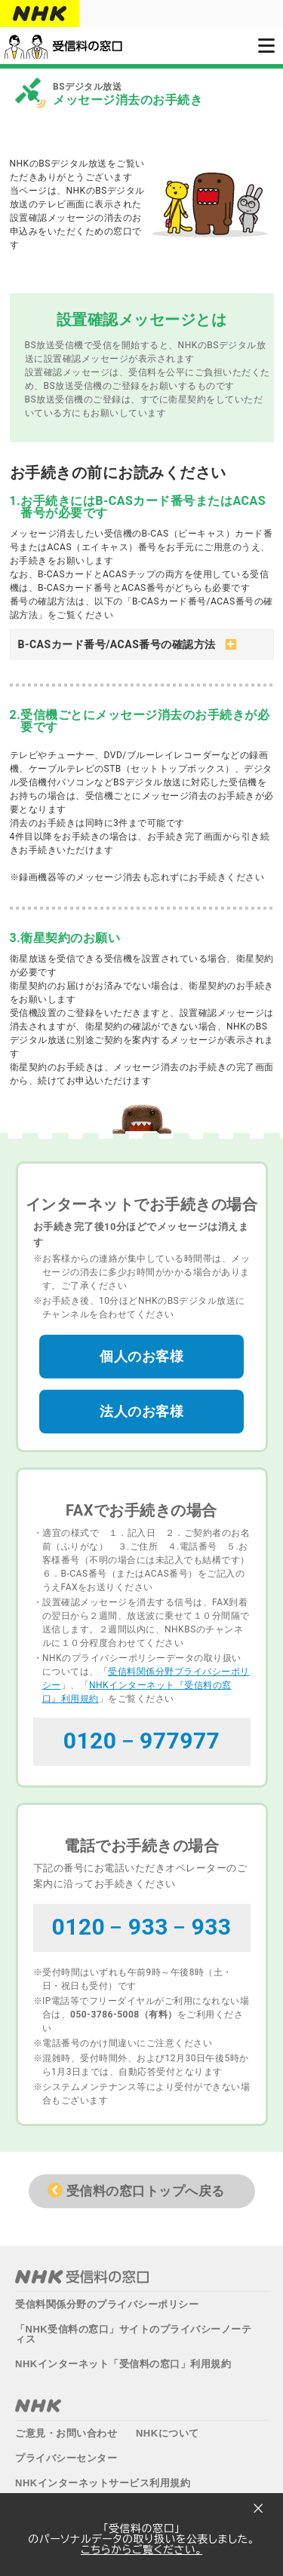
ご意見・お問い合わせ (66, 2428)
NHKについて (167, 2428)
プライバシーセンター (66, 2452)
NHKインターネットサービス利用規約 (102, 2477)
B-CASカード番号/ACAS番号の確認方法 (117, 644)
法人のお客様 (141, 1406)
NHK (38, 2400)
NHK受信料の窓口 (82, 2271)
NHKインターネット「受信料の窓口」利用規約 (123, 2358)
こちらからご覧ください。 (141, 2549)
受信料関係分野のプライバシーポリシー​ (106, 2299)
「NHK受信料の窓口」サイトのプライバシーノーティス (133, 2328)
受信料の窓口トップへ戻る (145, 2185)
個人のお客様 (141, 1351)
